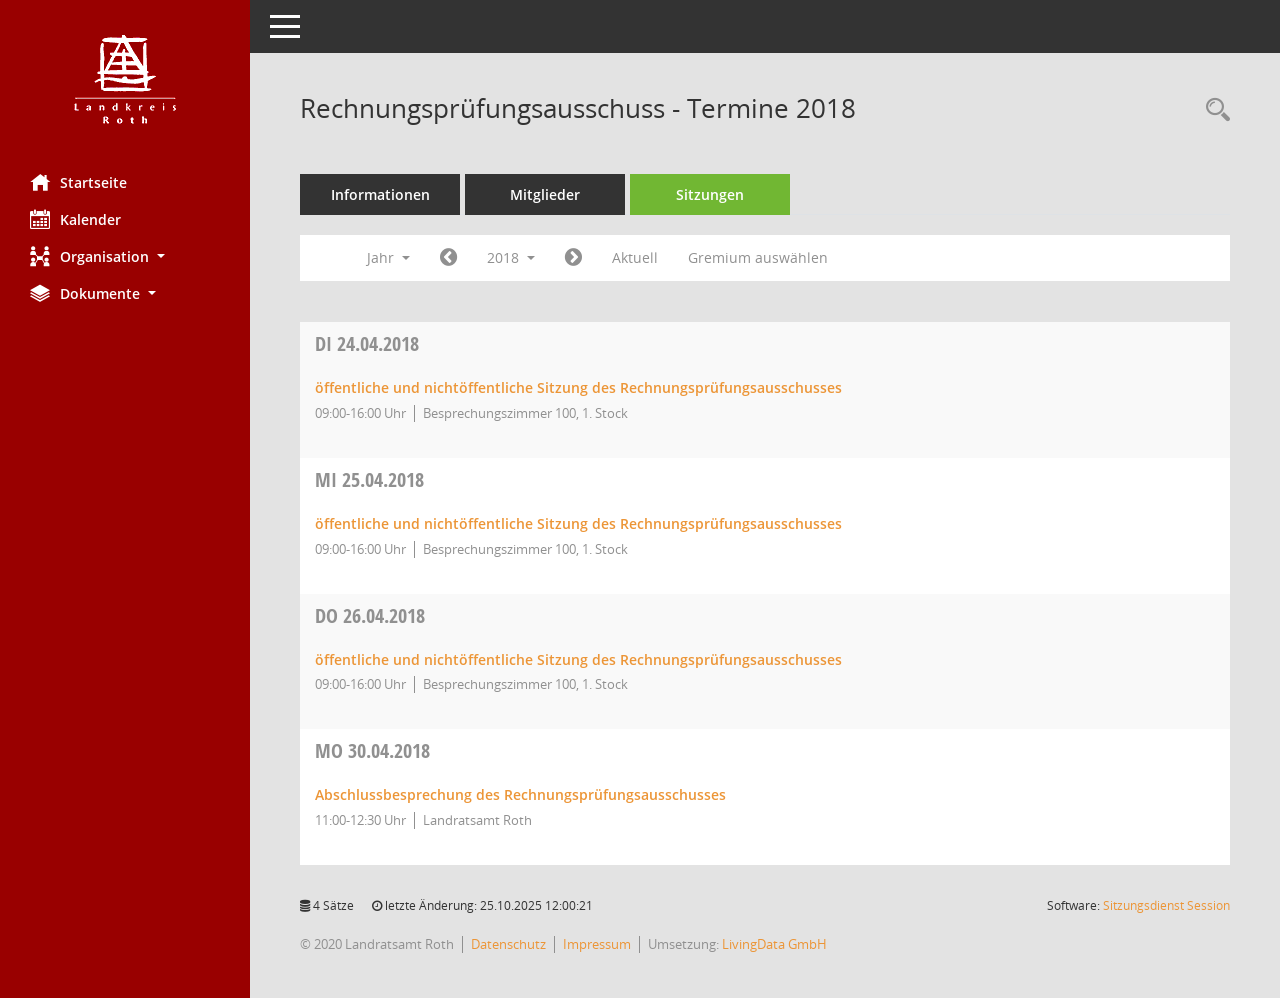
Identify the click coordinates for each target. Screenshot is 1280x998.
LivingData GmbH (774, 944)
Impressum (597, 944)
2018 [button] (511, 257)
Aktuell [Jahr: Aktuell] (635, 257)
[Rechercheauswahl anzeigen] (1213, 110)
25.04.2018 (369, 479)
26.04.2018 (370, 615)
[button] (125, 256)
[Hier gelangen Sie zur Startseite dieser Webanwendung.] (125, 79)
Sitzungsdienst (1166, 905)
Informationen (380, 194)
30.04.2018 (372, 750)
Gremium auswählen (758, 257)
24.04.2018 (367, 343)
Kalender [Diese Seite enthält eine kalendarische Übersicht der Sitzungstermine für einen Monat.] (75, 219)
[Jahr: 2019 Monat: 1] (573, 258)
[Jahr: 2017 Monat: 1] (448, 258)
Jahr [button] (388, 257)
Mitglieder (545, 194)
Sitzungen (710, 194)
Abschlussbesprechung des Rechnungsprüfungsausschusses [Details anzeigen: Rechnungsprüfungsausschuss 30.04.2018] (520, 794)
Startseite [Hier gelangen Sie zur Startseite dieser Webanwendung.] (78, 182)
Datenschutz (508, 944)
